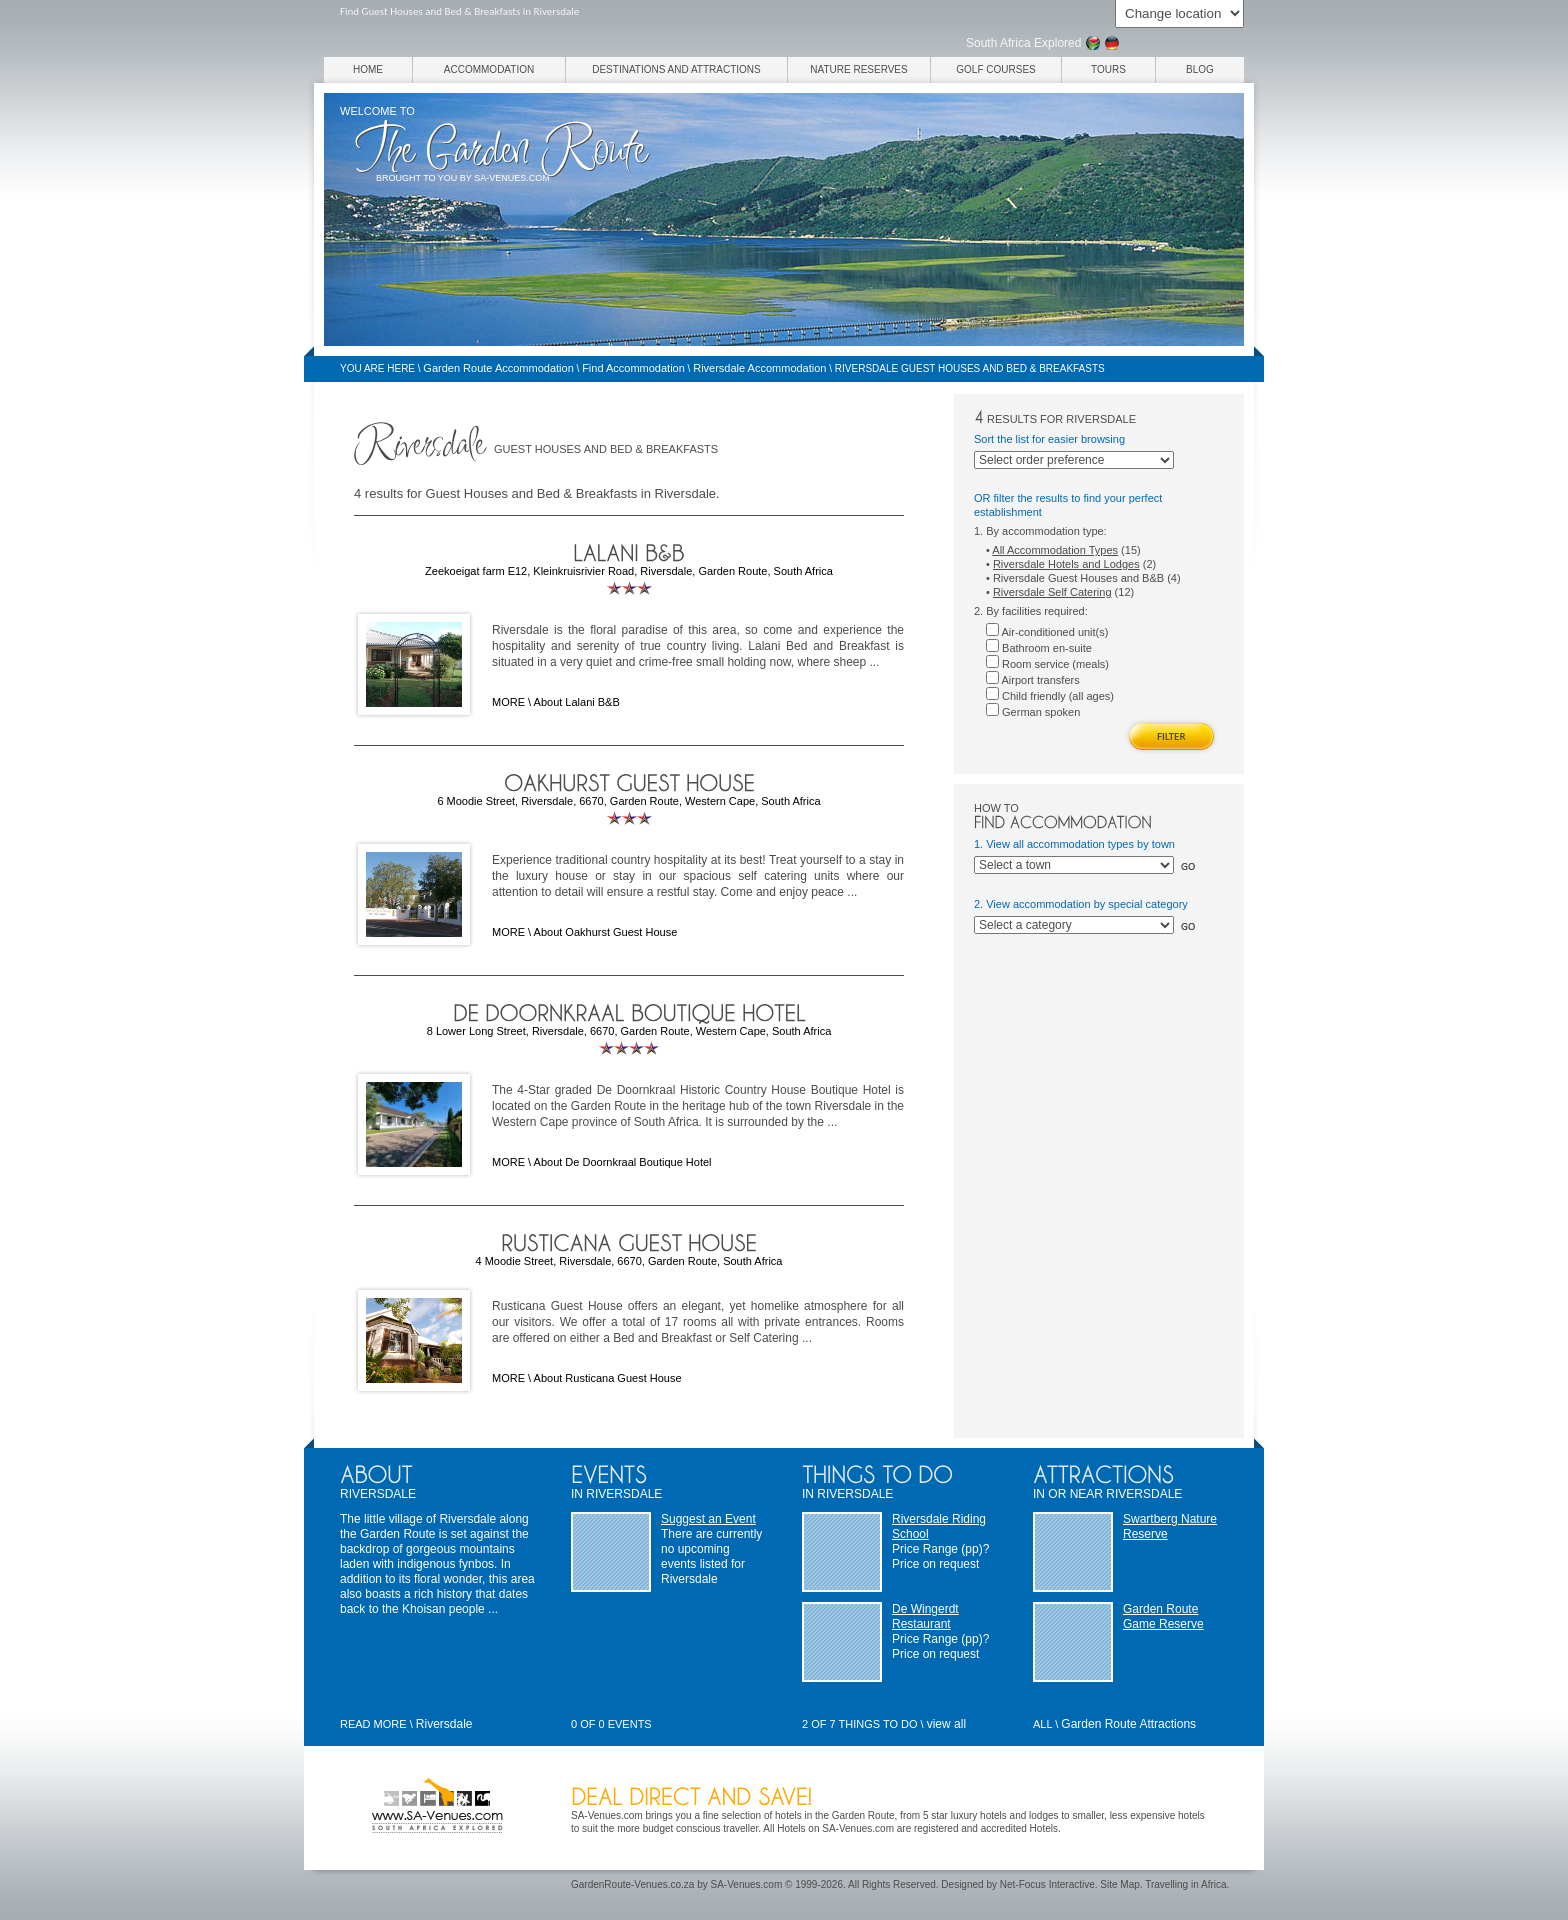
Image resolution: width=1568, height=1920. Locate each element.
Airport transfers (1033, 680)
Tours (1108, 69)
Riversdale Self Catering (1052, 592)
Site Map (1119, 1884)
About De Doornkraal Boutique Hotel (623, 1162)
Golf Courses (995, 69)
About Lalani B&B (577, 702)
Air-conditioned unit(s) (1047, 632)
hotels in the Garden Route (835, 1815)
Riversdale (444, 1724)
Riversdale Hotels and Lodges (1066, 564)
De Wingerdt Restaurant (925, 1616)
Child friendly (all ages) (1050, 696)
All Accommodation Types (1055, 550)
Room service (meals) (1047, 664)
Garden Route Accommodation (498, 368)
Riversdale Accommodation (759, 368)
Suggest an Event (708, 1519)
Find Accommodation (633, 368)
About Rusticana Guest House (608, 1378)
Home (368, 69)
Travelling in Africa (1185, 1884)
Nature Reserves (858, 69)
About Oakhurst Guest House (606, 932)
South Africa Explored (1023, 43)
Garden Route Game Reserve (1163, 1616)
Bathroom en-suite (1039, 648)
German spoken (1033, 712)
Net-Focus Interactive (1047, 1884)
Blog (1200, 69)
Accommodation (489, 69)
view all (946, 1724)
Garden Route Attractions (1128, 1724)
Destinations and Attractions (676, 69)
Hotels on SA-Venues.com (835, 1828)
